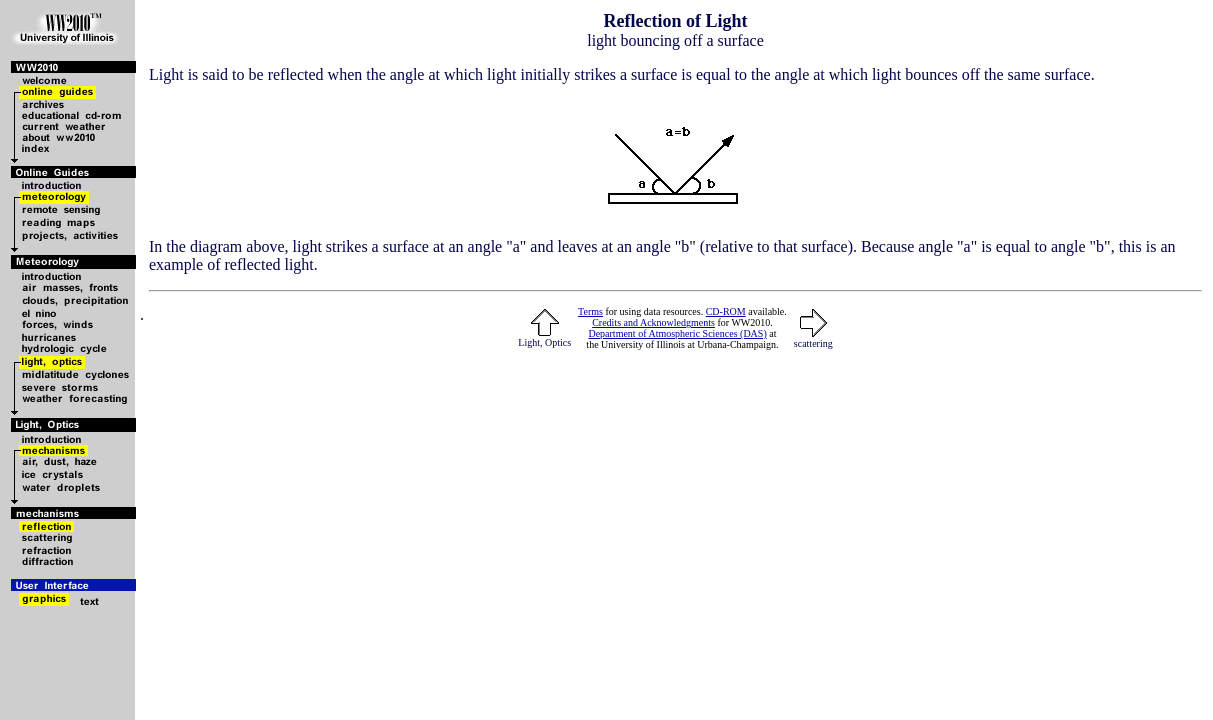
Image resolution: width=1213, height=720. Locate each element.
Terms (590, 311)
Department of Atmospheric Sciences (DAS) (677, 333)
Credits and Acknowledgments (653, 322)
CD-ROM (726, 311)
